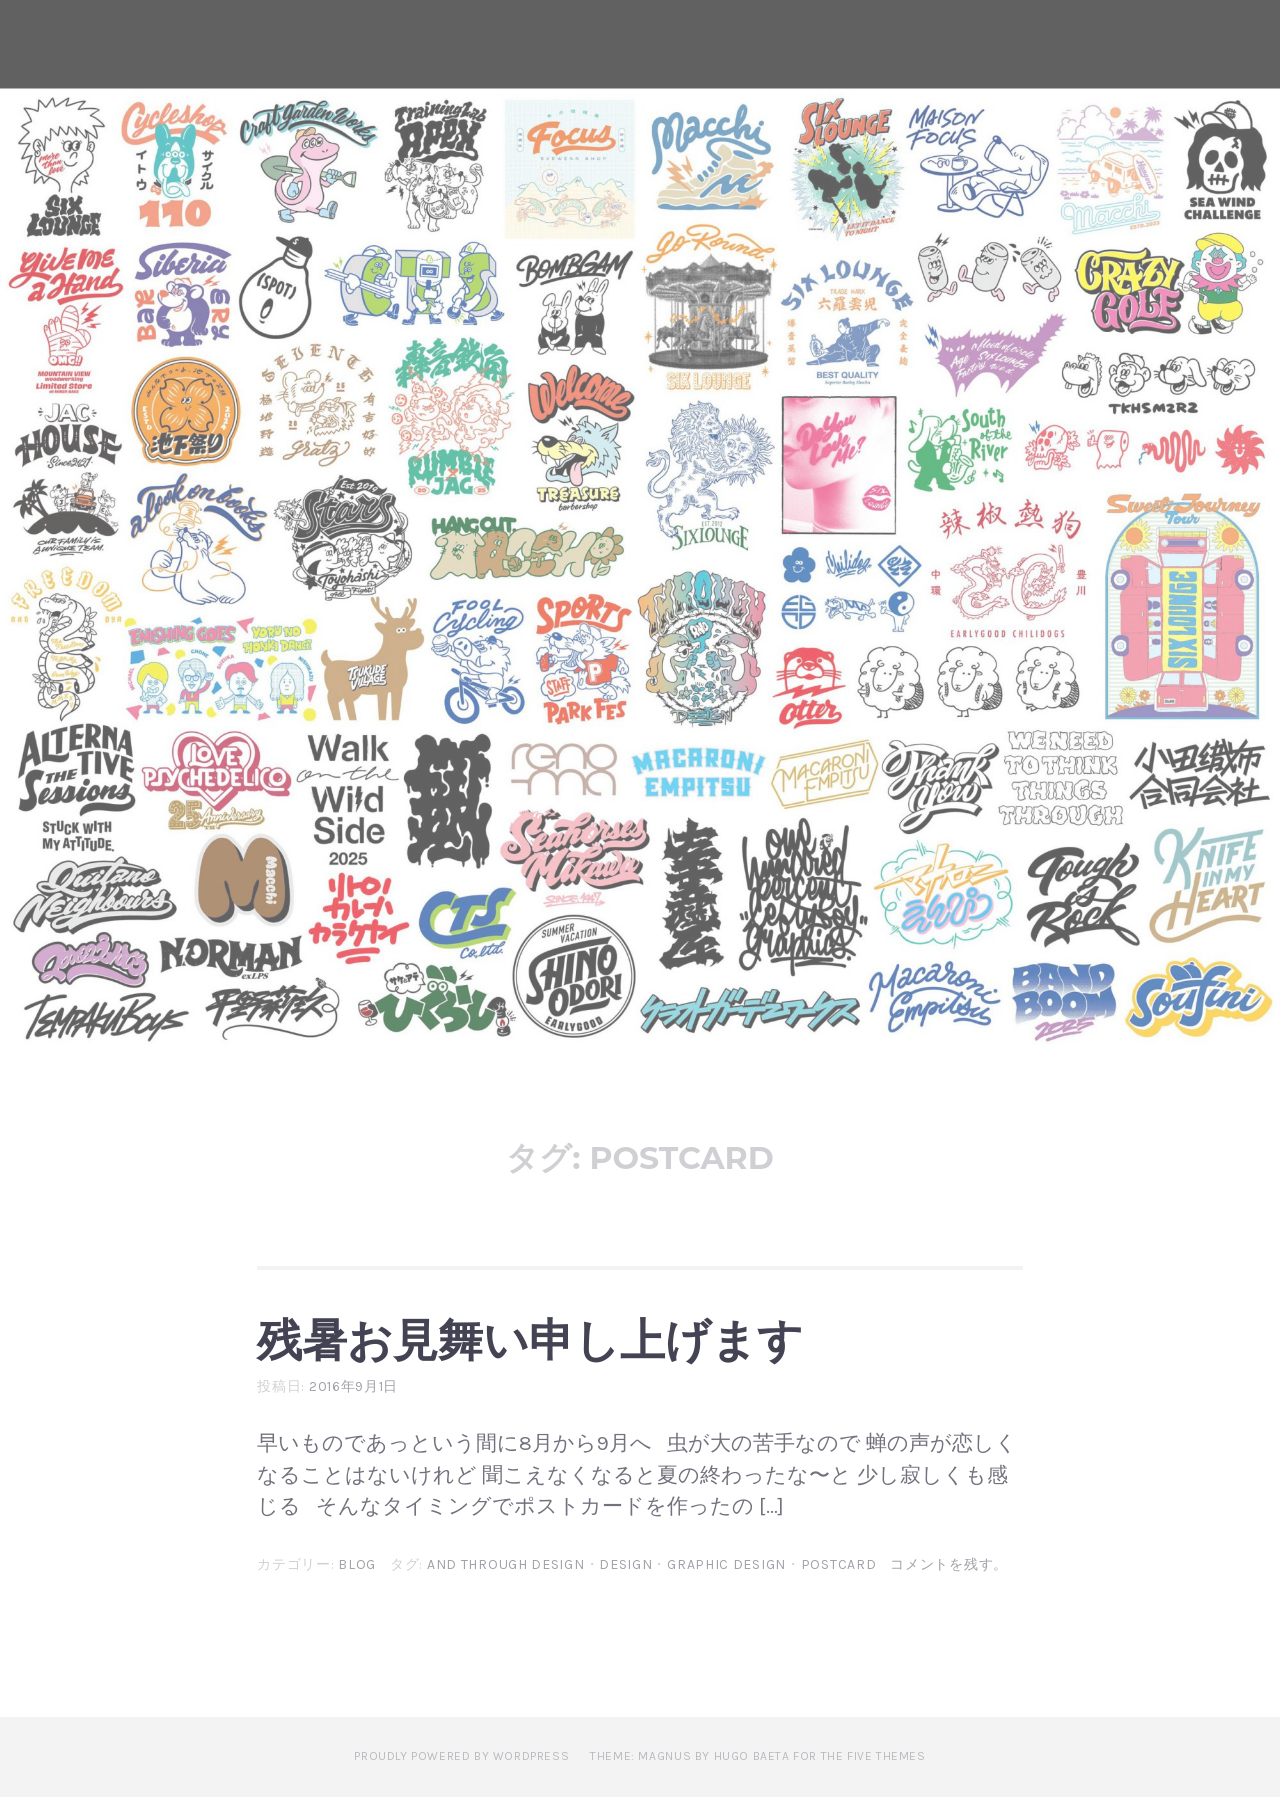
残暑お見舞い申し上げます (626, 1347)
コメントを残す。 (949, 1585)
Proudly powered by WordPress (461, 1776)
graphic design (726, 1585)
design (625, 1585)
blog (357, 1585)
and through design (506, 1585)
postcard (839, 1585)
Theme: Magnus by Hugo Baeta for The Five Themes (757, 1776)
